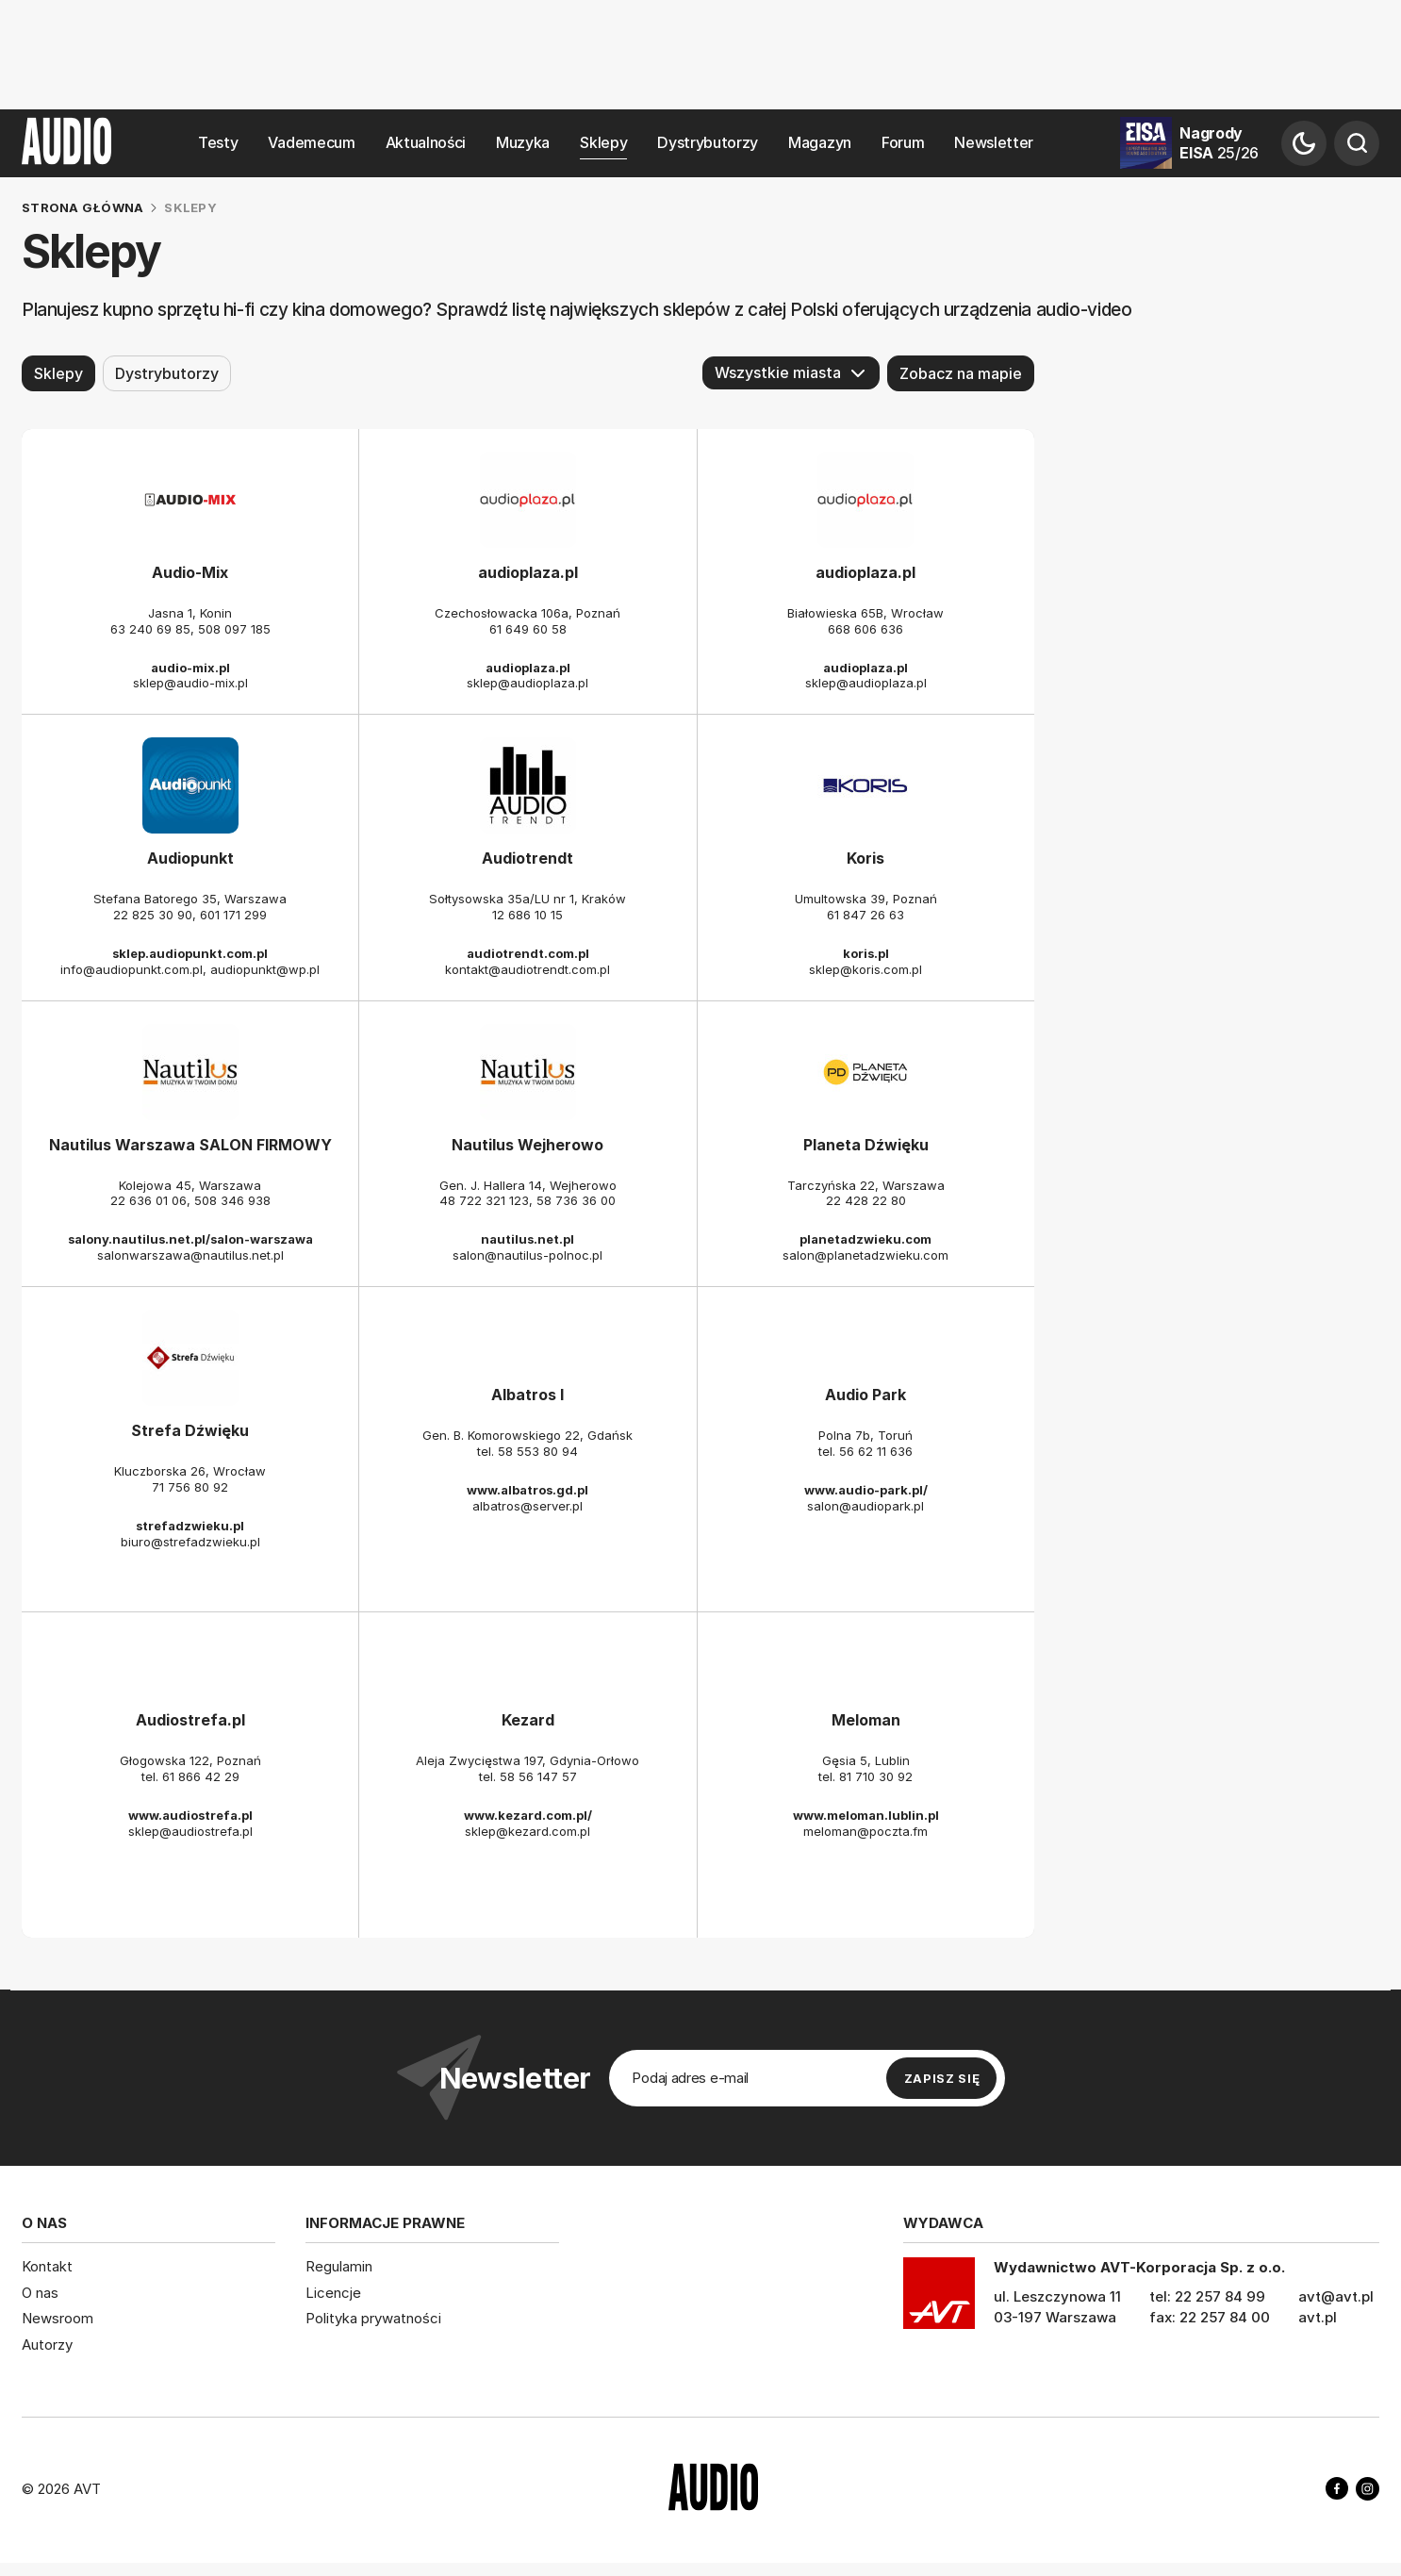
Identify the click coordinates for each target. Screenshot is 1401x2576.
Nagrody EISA (1219, 143)
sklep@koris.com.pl (865, 968)
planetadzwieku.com (865, 1239)
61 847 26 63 (865, 914)
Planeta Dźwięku (866, 1143)
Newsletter (993, 143)
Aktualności (426, 143)
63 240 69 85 (150, 628)
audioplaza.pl (528, 572)
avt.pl (1317, 2317)
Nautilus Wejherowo (527, 1143)
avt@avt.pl (1336, 2296)
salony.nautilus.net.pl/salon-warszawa (190, 1239)
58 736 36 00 (576, 1200)
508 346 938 (232, 1200)
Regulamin (338, 2266)
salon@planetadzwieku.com (865, 1255)
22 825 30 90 (152, 914)
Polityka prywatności (373, 2318)
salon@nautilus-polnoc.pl (527, 1255)
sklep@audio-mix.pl (190, 682)
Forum (903, 143)
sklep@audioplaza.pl (527, 682)
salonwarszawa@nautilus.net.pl (190, 1255)
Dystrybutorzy (707, 143)
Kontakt (47, 2266)
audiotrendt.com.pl (528, 953)
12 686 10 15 (527, 914)
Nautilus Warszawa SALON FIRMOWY (190, 1143)
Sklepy (603, 143)
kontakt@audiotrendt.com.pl (527, 968)
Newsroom (57, 2318)
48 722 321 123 (484, 1200)
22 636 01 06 (148, 1200)
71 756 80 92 (190, 1486)
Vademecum (311, 143)
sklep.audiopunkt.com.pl (190, 953)
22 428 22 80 (866, 1200)
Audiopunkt (190, 858)
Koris (865, 858)
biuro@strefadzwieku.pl (190, 1540)
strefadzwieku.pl (190, 1524)
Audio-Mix (190, 572)
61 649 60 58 (528, 628)
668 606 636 (865, 628)
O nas (40, 2293)
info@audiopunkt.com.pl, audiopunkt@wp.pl (190, 968)
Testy (218, 143)
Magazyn (819, 143)
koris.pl (866, 953)
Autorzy (47, 2344)
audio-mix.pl (190, 666)
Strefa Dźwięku (190, 1430)
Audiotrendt (527, 858)
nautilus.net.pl (527, 1239)
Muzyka (523, 143)
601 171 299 (233, 914)
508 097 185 (234, 628)
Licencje (333, 2293)
